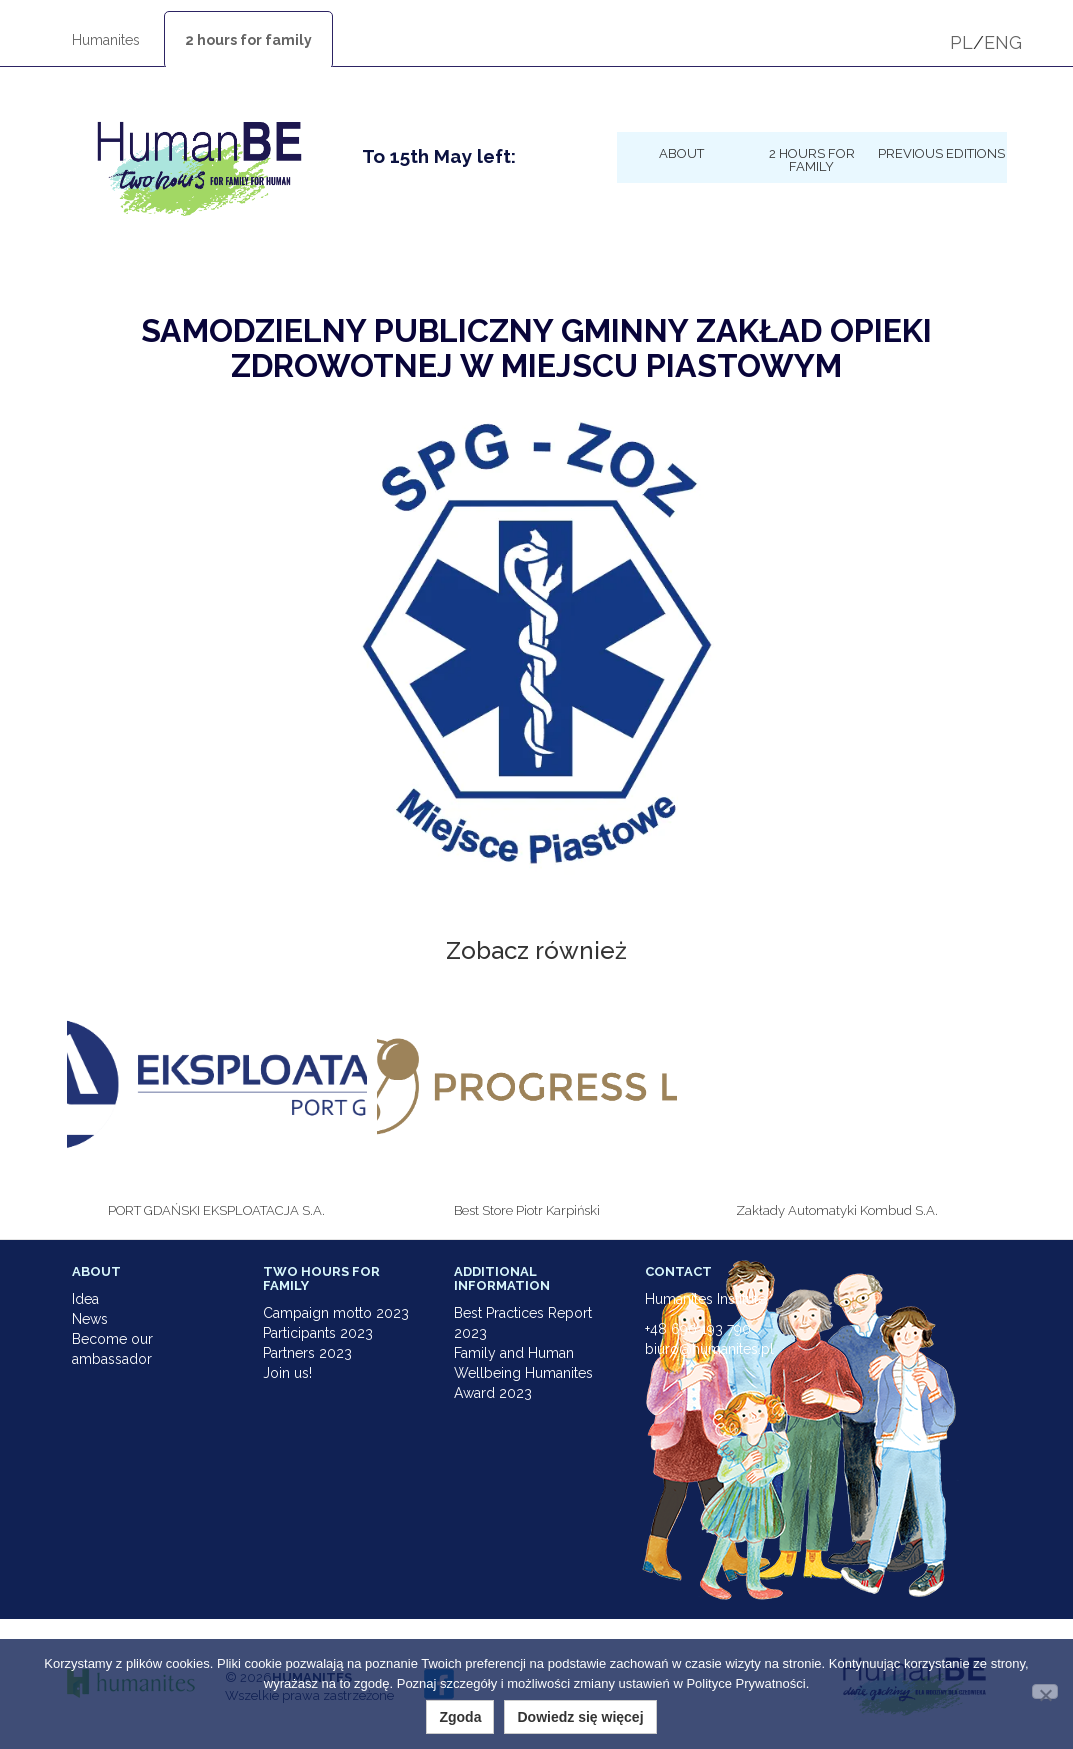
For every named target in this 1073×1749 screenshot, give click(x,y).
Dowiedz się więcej (580, 1717)
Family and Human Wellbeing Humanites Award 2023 (523, 1373)
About (681, 153)
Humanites (106, 40)
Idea (85, 1299)
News (90, 1319)
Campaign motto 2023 (336, 1313)
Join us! (287, 1373)
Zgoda (460, 1717)
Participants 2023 (318, 1333)
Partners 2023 (307, 1353)
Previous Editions (941, 153)
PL (961, 42)
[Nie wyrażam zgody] (1045, 1691)
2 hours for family (248, 40)
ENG (1003, 42)
